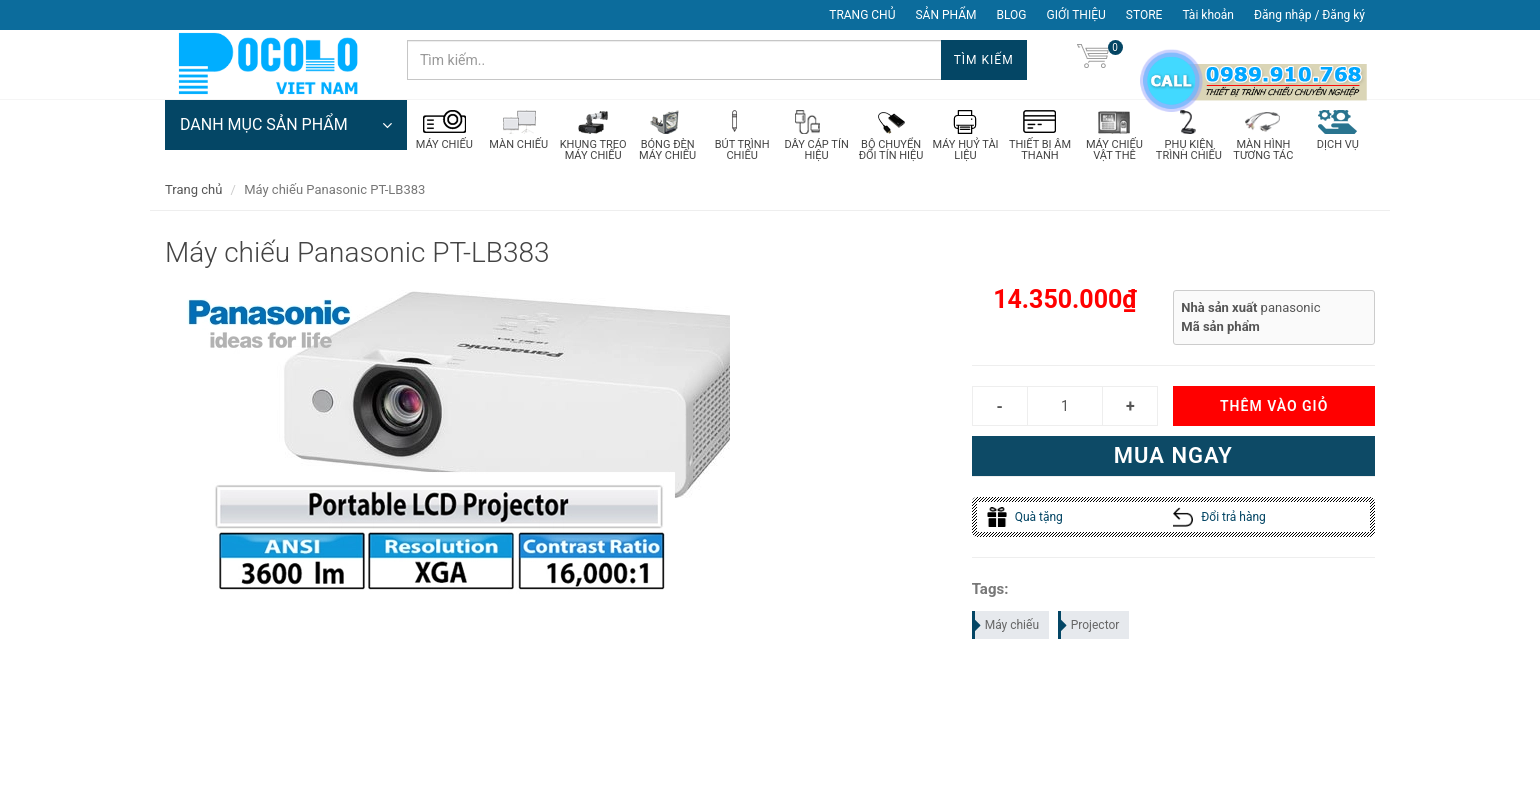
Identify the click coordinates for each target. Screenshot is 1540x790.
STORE (1144, 15)
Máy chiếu (1006, 625)
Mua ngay (1173, 455)
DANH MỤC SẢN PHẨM (286, 125)
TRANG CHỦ (862, 15)
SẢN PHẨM (945, 15)
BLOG (1012, 15)
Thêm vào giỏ (1274, 406)
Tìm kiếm (984, 60)
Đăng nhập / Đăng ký (1309, 15)
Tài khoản (1208, 15)
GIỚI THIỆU (1076, 15)
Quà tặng (1025, 517)
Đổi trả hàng (1219, 517)
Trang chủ (193, 189)
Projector (1090, 625)
